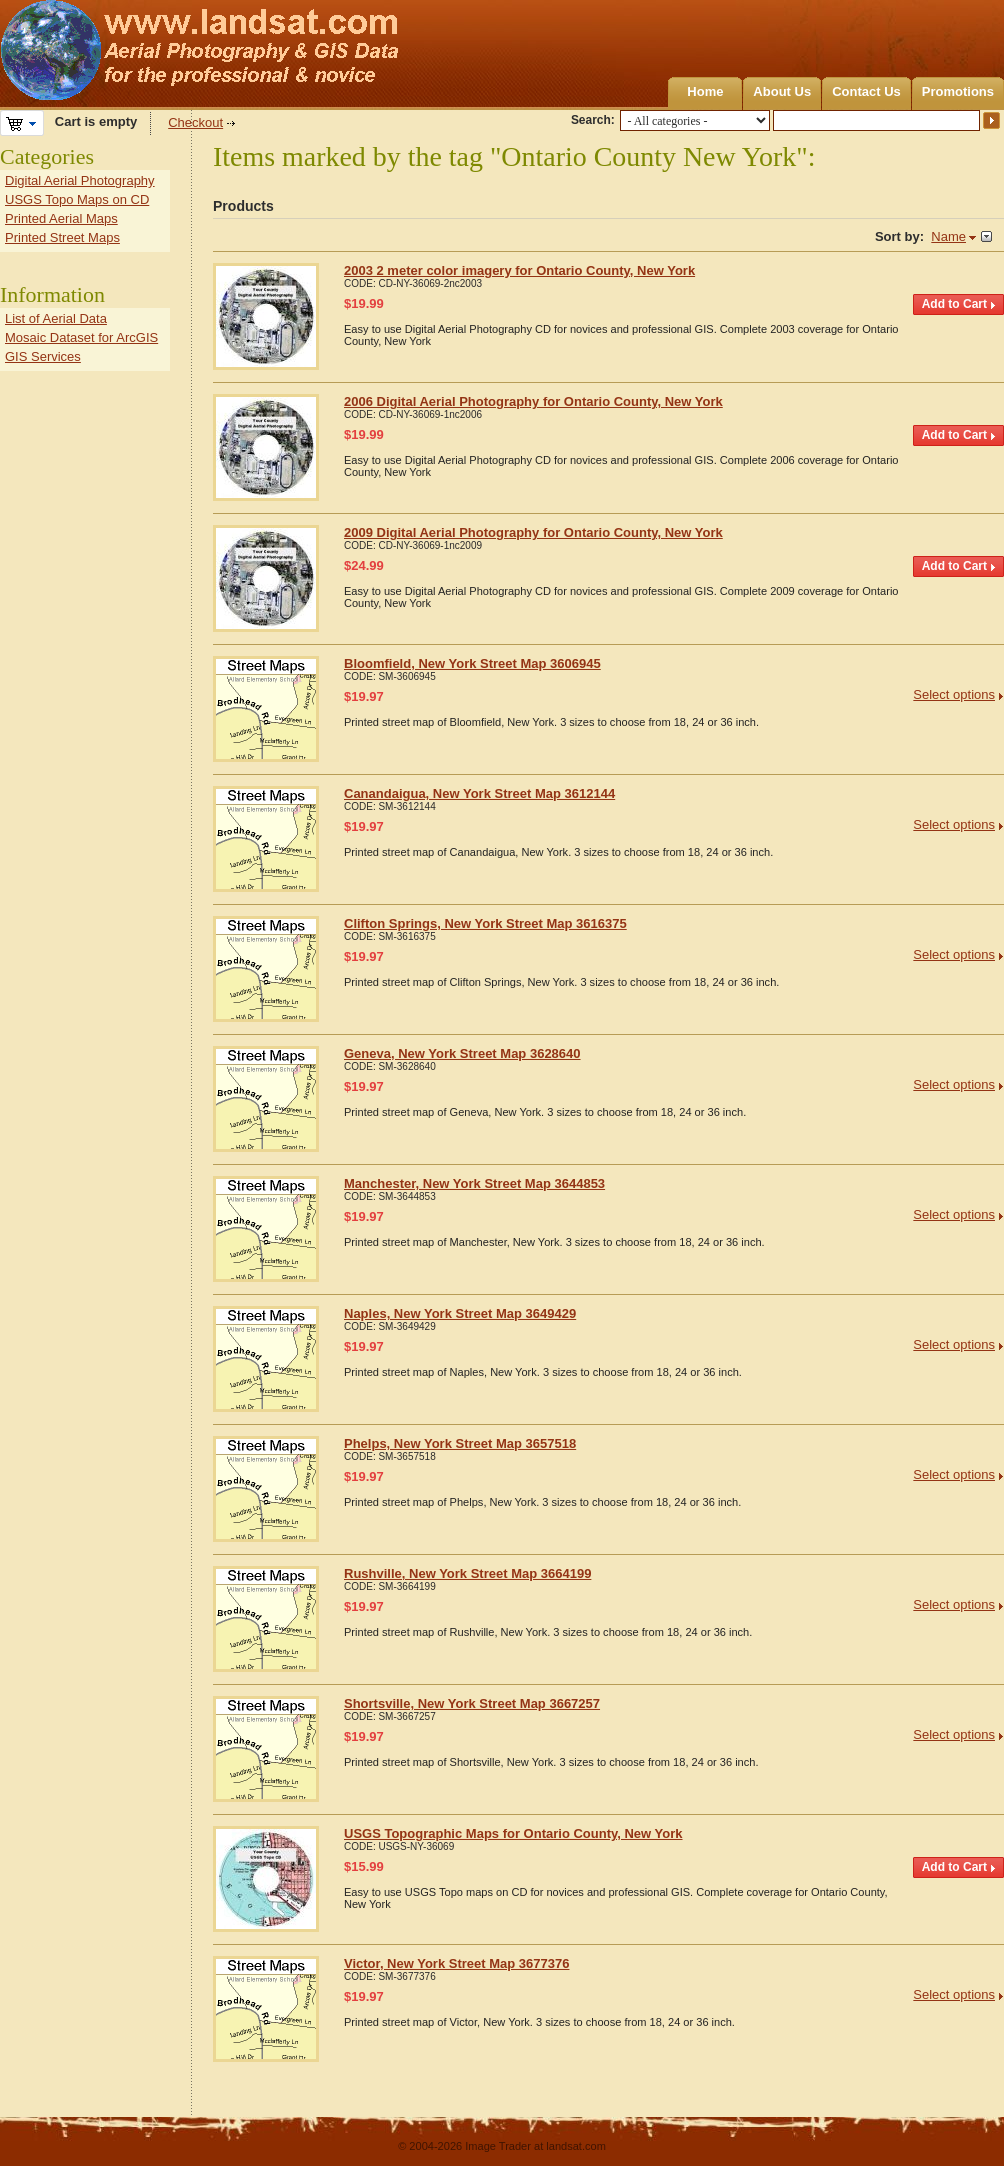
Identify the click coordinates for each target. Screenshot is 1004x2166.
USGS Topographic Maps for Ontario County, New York (513, 1833)
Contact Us (866, 91)
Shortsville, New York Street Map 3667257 (472, 1703)
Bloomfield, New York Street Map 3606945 (472, 663)
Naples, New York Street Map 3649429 (460, 1313)
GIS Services (43, 356)
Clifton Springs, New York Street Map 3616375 (485, 923)
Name (948, 236)
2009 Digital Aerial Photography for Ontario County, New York (533, 532)
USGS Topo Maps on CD (77, 199)
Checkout (195, 122)
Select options (954, 694)
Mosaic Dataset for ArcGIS (81, 337)
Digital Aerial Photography (80, 180)
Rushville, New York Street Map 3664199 (467, 1573)
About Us (782, 91)
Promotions (958, 91)
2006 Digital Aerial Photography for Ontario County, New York (533, 401)
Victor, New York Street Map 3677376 (456, 1963)
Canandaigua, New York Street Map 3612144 (479, 793)
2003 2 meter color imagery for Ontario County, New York (519, 270)
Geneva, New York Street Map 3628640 (462, 1053)
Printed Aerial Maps (61, 218)
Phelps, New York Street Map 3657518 (460, 1443)
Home (705, 91)
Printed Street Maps (62, 237)
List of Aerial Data (56, 318)
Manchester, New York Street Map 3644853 (474, 1183)
